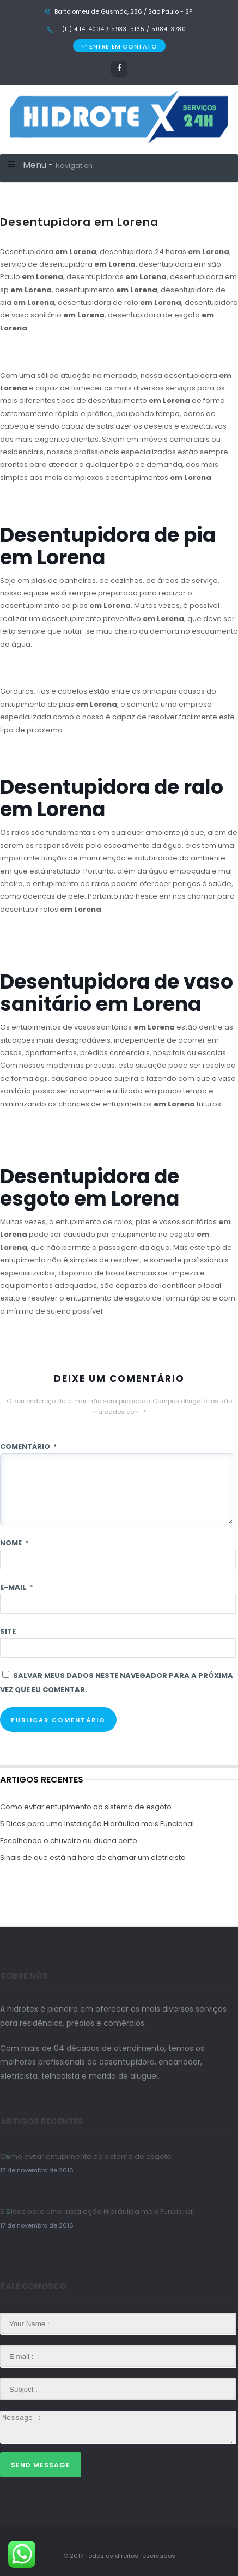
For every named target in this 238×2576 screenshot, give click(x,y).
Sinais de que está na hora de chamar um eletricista (93, 1857)
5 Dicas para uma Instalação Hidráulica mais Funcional (97, 1824)
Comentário (28, 1446)
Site (8, 1631)
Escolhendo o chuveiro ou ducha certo (68, 1840)
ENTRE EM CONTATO (119, 46)
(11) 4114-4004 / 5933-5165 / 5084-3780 (123, 29)
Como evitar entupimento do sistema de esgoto (86, 1807)
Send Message (40, 2465)
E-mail (16, 1587)
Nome (14, 1543)
